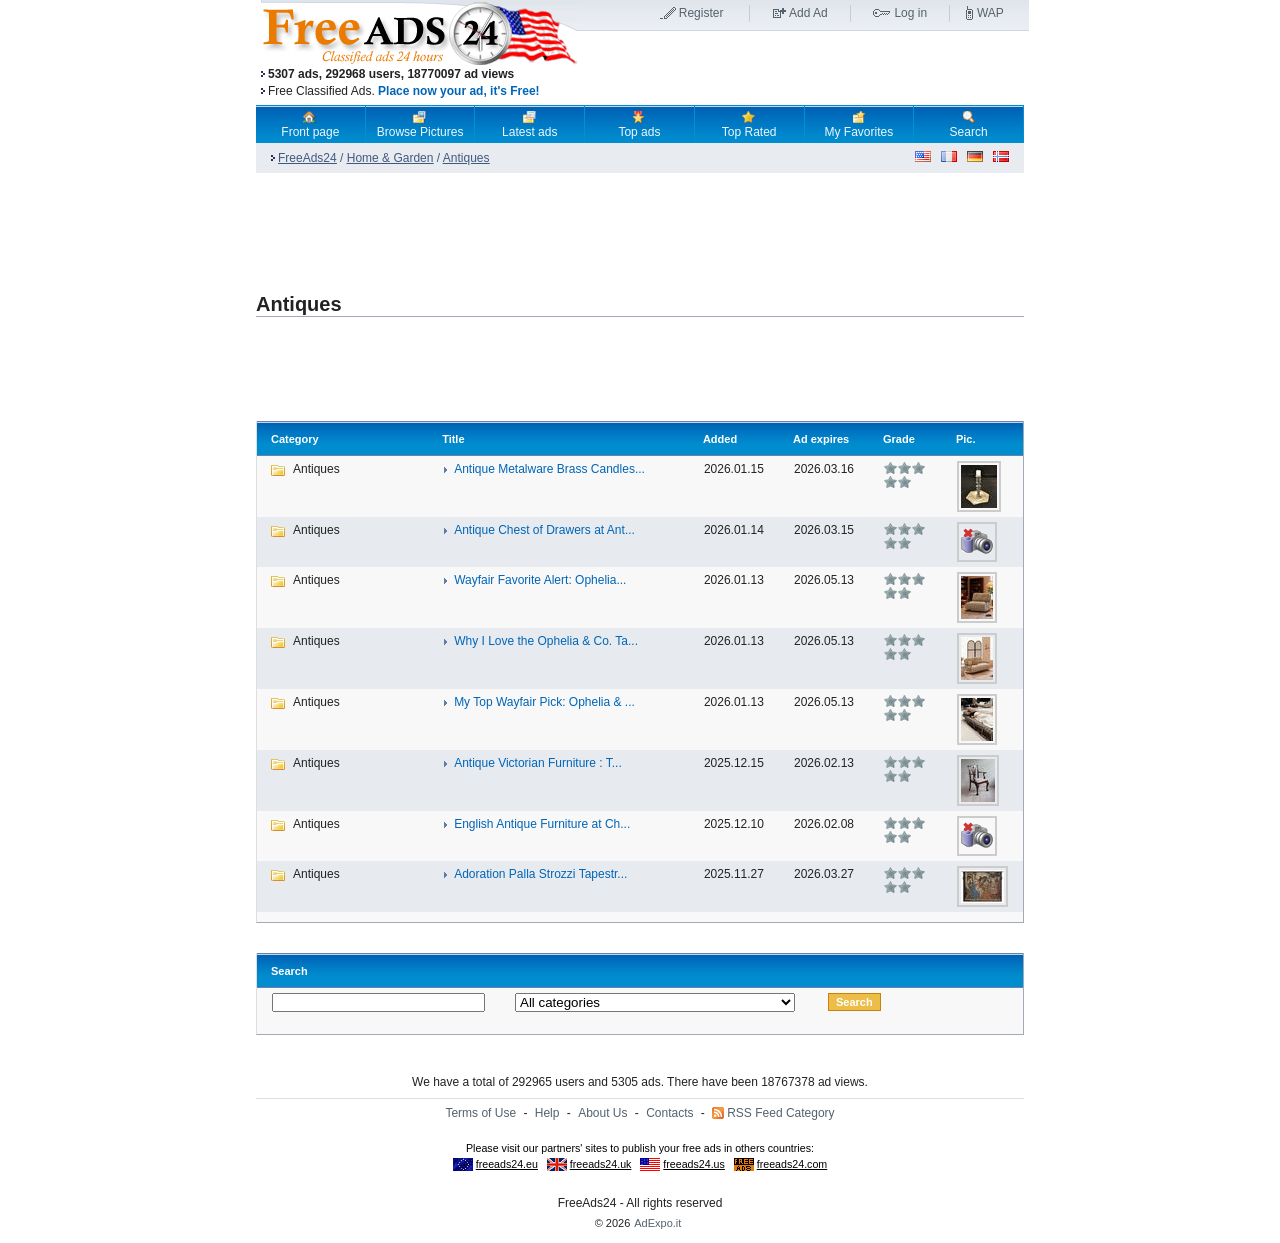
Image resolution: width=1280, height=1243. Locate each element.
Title (453, 439)
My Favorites (859, 124)
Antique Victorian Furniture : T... (538, 763)
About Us (602, 1113)
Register (701, 13)
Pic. (966, 439)
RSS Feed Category (780, 1113)
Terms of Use (480, 1113)
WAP (990, 13)
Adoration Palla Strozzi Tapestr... (540, 874)
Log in (910, 13)
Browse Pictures (420, 124)
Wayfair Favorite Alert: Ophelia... (540, 580)
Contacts (669, 1113)
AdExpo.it (657, 1223)
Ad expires (821, 439)
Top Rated (749, 124)
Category (295, 439)
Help (547, 1113)
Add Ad (808, 13)
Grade (899, 439)
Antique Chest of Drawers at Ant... (544, 530)
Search (969, 124)
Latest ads (529, 124)
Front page (310, 124)
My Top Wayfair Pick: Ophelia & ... (544, 702)
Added (720, 439)
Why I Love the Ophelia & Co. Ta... (546, 641)
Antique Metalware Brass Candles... (549, 469)
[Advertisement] (803, 69)
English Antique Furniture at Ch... (542, 824)
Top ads (639, 124)
